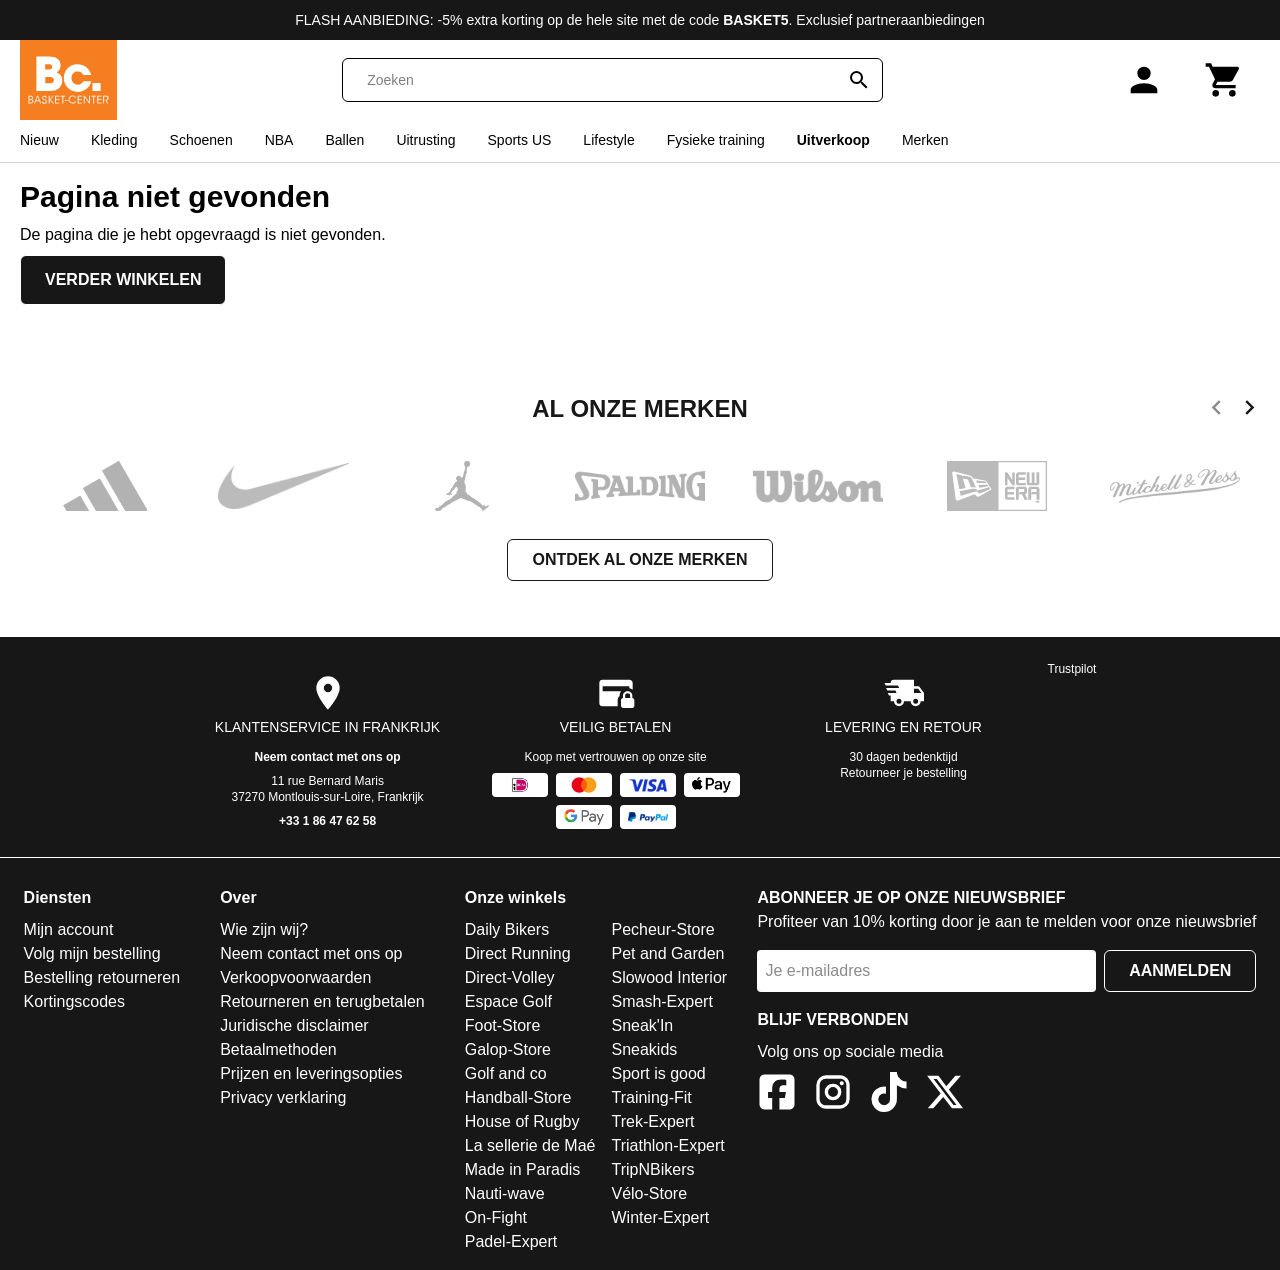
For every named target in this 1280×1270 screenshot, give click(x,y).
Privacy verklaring (283, 1097)
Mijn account (69, 929)
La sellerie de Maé (530, 1145)
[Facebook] (777, 1095)
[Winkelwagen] (1224, 80)
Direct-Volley (510, 977)
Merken (925, 140)
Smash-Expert (661, 1001)
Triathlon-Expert (667, 1145)
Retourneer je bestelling (903, 773)
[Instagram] (833, 1095)
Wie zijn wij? (264, 929)
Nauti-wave (505, 1193)
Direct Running (518, 953)
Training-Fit (651, 1097)
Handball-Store (518, 1097)
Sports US (520, 140)
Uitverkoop (833, 140)
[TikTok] (889, 1095)
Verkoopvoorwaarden (295, 977)
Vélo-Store (649, 1193)
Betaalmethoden (278, 1049)
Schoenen (201, 140)
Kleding (114, 140)
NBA (279, 140)
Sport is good (658, 1073)
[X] (945, 1095)
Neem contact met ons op (328, 757)
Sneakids (644, 1049)
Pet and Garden (667, 953)
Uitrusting (425, 140)
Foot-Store (503, 1025)
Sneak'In (642, 1025)
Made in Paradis (523, 1169)
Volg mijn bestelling (92, 953)
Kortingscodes (74, 1001)
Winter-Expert (660, 1217)
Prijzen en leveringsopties (311, 1073)
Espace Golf (508, 1001)
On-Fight (496, 1217)
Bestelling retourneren (102, 977)
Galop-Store (508, 1049)
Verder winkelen (123, 279)
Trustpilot (1072, 669)
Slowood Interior (669, 977)
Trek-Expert (652, 1121)
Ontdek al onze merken (639, 559)
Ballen (344, 140)
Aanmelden (1180, 970)
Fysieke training (716, 140)
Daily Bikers (507, 929)
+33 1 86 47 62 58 (327, 821)
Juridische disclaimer (294, 1025)
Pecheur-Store (662, 929)
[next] (1249, 411)
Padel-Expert (511, 1241)
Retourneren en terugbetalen (322, 1001)
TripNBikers (652, 1169)
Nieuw (39, 140)
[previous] (1216, 411)
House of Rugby (522, 1121)
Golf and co (506, 1073)
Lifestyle (608, 140)
